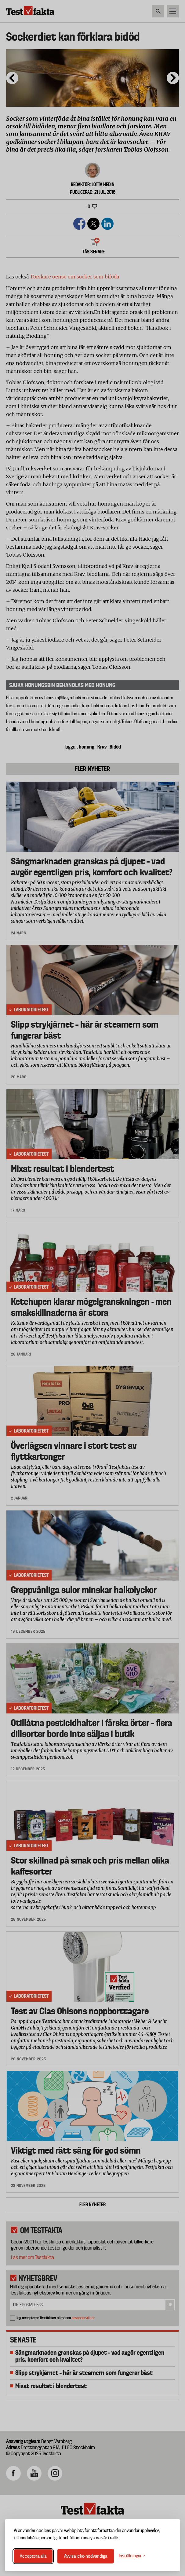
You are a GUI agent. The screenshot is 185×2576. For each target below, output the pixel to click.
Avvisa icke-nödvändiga (85, 2556)
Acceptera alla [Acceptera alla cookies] (33, 2556)
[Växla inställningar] (132, 2556)
